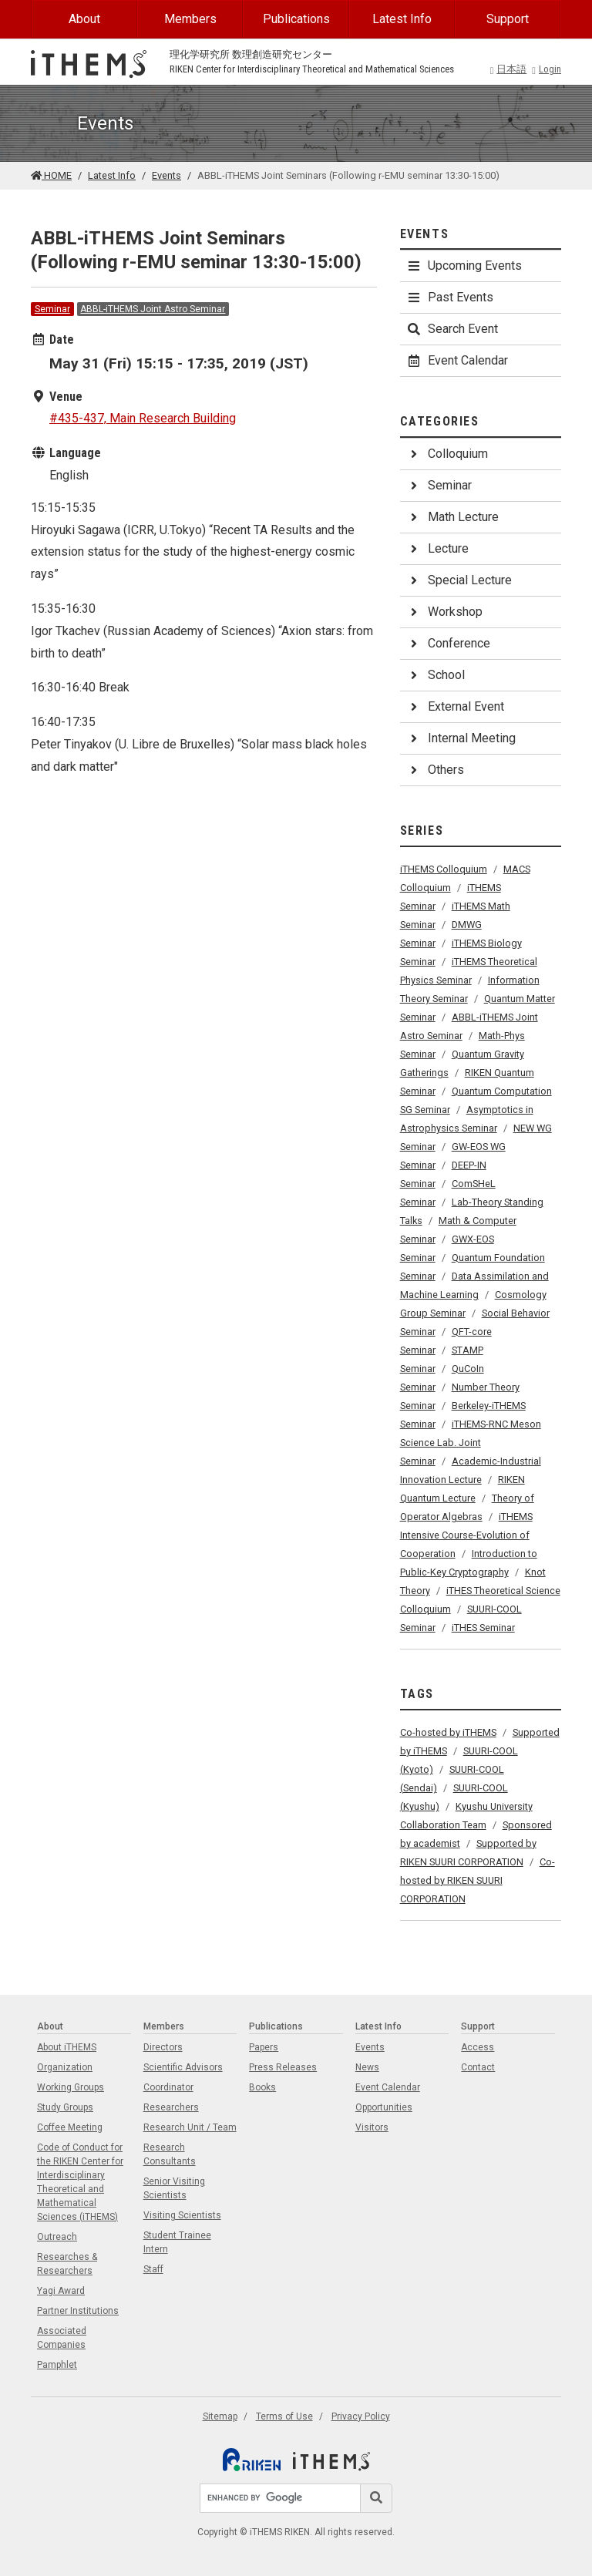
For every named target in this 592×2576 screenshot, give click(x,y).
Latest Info (402, 19)
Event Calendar (457, 360)
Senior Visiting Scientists (174, 2188)
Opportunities (383, 2107)
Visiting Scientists (182, 2215)
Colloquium (447, 453)
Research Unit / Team (190, 2127)
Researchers (171, 2107)
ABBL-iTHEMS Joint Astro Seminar (152, 309)
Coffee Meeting (70, 2127)
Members (190, 19)
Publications (296, 19)
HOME (51, 175)
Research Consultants (169, 2154)
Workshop (444, 611)
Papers (263, 2047)
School (435, 675)
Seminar (52, 309)
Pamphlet (57, 2364)
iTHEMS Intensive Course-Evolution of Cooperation (466, 1535)
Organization (64, 2067)
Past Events (449, 297)
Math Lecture (452, 516)
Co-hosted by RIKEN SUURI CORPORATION (477, 1880)
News (367, 2067)
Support (507, 19)
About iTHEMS (66, 2047)
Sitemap (220, 2416)
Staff (153, 2269)
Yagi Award (61, 2290)
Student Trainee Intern (177, 2242)
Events (166, 175)
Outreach (57, 2236)
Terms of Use (284, 2416)
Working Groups (70, 2087)
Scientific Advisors (183, 2067)
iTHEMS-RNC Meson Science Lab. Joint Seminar (470, 1442)
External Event (455, 706)
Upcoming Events (464, 265)
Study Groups (65, 2107)
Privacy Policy (360, 2416)
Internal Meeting (461, 738)
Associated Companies (61, 2337)
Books (262, 2087)
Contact (478, 2067)
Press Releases (283, 2067)
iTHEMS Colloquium (443, 869)
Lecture (437, 548)
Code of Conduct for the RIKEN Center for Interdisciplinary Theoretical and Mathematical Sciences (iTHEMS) (80, 2182)
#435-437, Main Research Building (142, 418)
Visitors (371, 2127)
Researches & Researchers (67, 2263)
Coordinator (168, 2087)
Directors (163, 2047)
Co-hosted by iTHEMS (448, 1732)
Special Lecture (459, 580)
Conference (448, 643)
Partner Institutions (78, 2310)
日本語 (508, 69)
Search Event (452, 328)
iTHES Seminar (483, 1627)
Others (435, 769)
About (84, 19)
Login (546, 69)
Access (477, 2047)
